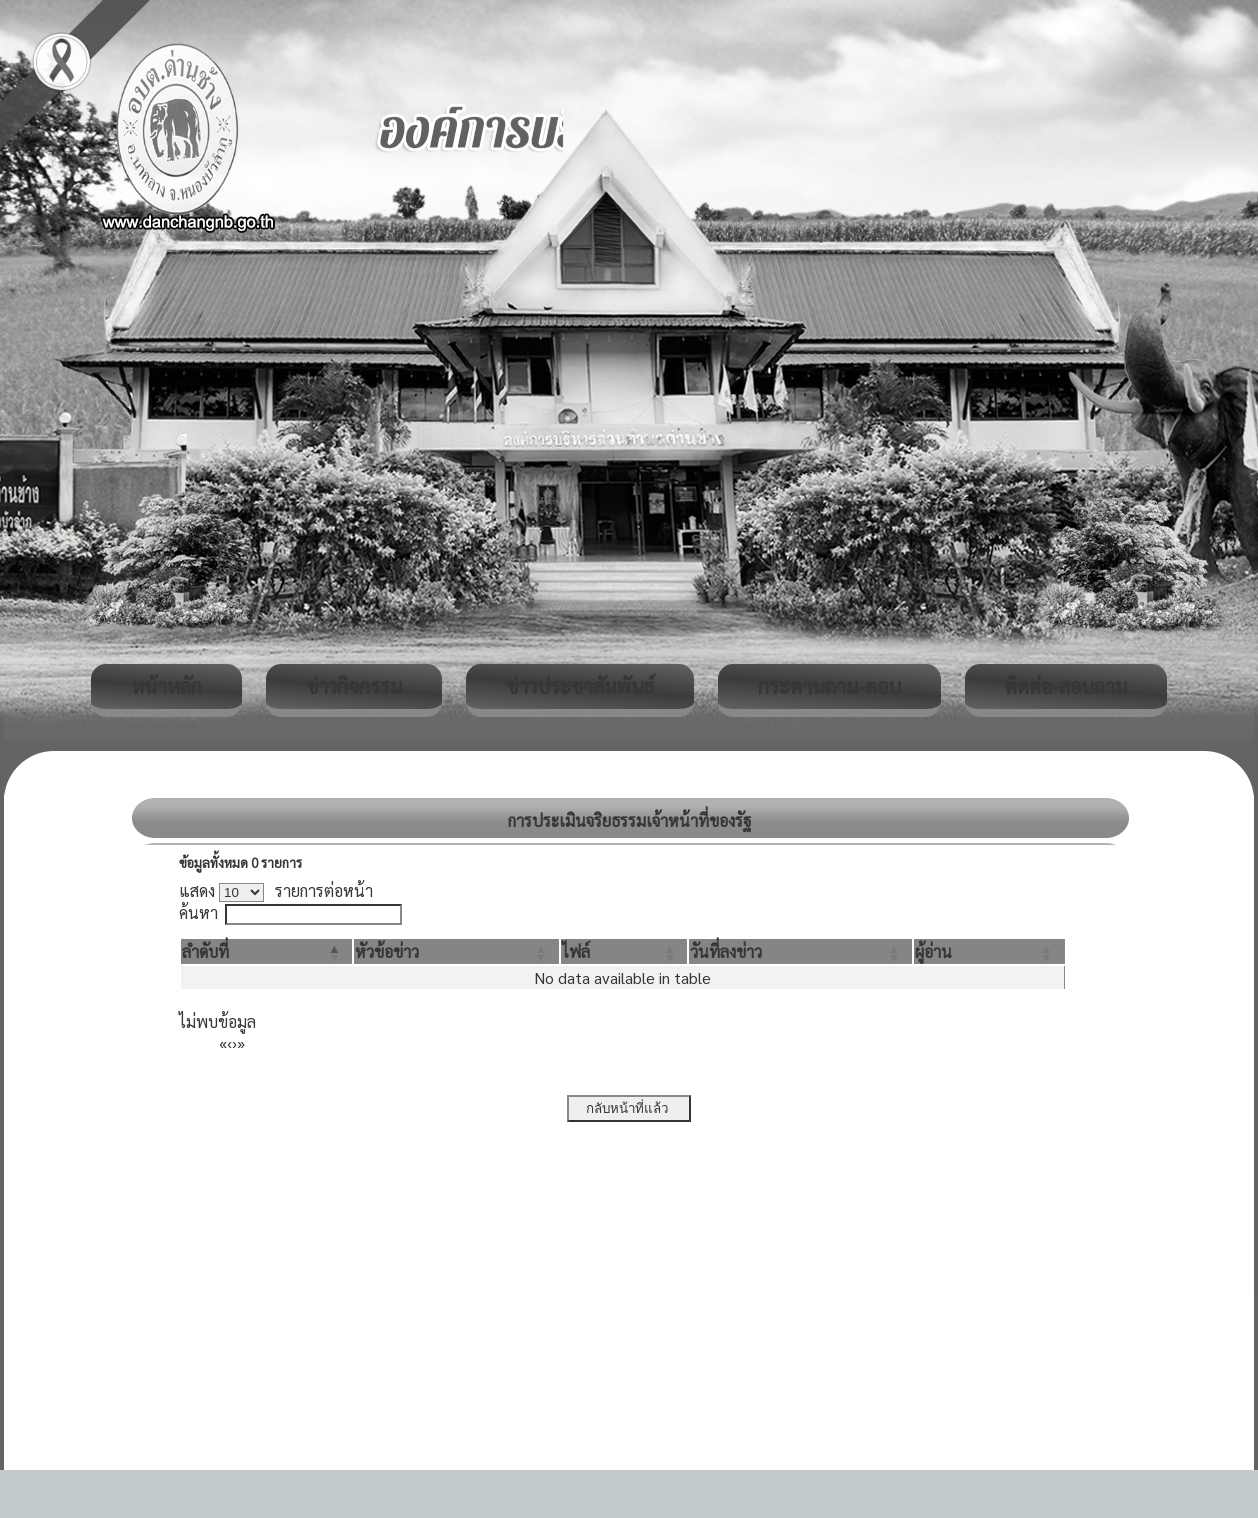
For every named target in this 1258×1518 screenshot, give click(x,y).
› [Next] (234, 1042)
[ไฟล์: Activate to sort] (624, 951)
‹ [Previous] (229, 1042)
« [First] (223, 1042)
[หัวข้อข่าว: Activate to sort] (456, 951)
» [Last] (241, 1042)
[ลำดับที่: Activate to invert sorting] (266, 951)
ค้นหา (198, 912)
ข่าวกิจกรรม (354, 686)
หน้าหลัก (166, 686)
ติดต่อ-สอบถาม (1066, 686)
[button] (205, 951)
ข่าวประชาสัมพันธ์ (580, 686)
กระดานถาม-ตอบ (829, 686)
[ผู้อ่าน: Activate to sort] (989, 951)
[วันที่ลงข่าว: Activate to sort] (800, 951)
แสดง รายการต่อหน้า (276, 890)
